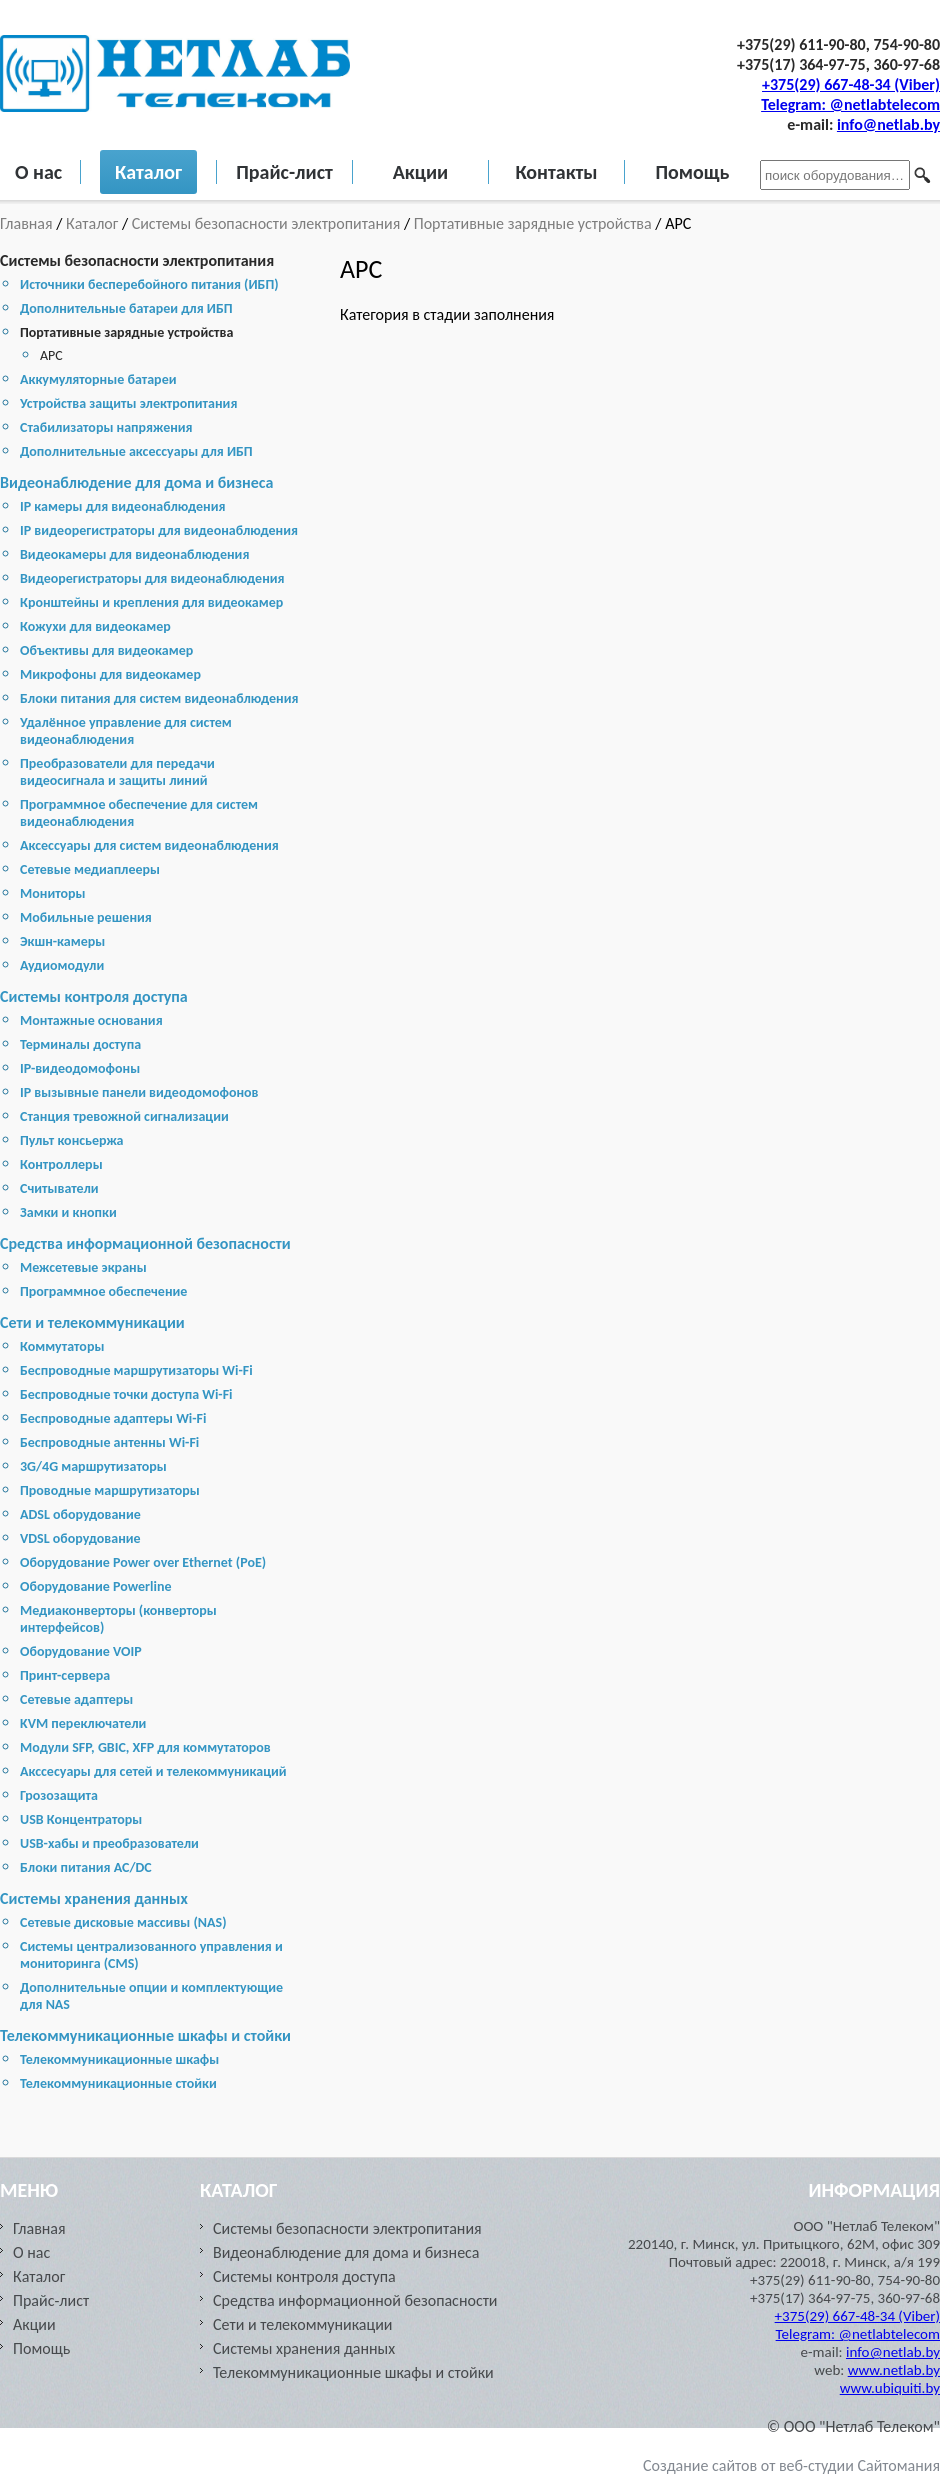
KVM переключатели (83, 1723)
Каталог (148, 172)
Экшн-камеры (62, 941)
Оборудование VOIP (81, 1651)
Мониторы (53, 893)
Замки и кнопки (68, 1212)
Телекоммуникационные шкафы (119, 2059)
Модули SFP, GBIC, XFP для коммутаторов (145, 1747)
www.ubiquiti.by (890, 2388)
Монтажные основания (91, 1020)
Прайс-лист (284, 172)
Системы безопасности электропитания (266, 223)
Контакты (556, 172)
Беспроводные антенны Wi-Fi (109, 1442)
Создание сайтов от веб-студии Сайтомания (791, 2465)
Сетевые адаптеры (76, 1699)
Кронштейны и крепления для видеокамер (151, 602)
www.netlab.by (894, 2370)
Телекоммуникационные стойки (118, 2083)
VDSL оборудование (80, 1538)
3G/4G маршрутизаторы (93, 1466)
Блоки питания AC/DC (86, 1867)
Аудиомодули (62, 965)
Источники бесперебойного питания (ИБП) (149, 284)
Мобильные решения (86, 917)
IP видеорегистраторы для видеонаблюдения (159, 530)
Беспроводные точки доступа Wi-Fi (126, 1394)
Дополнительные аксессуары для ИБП (136, 451)
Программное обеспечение (103, 1291)
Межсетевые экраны (83, 1267)
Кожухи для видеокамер (95, 626)
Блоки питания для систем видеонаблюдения (159, 698)
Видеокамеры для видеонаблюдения (134, 554)
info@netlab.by (888, 124)
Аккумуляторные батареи (98, 379)
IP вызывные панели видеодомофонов (139, 1092)
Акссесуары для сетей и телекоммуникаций (153, 1771)
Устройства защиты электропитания (128, 403)
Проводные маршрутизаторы (110, 1490)
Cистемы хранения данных (94, 1898)
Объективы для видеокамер (106, 650)
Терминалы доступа (80, 1044)
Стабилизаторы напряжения (106, 427)
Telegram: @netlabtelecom (850, 104)
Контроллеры (61, 1164)
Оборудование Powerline (95, 1586)
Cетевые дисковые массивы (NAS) (123, 1922)
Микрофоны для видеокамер (110, 674)
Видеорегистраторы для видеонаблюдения (152, 578)
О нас (38, 172)
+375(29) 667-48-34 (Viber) (851, 84)
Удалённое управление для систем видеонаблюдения (126, 731)
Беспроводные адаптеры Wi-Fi (113, 1418)
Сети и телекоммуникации (92, 1322)
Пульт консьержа (72, 1140)
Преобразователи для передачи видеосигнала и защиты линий (117, 772)
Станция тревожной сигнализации (124, 1116)
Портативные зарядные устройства (533, 223)
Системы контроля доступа (94, 996)
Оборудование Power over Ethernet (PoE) (143, 1562)
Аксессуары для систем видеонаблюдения (149, 845)
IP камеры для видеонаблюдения (122, 506)
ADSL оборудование (80, 1514)
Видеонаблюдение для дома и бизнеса (136, 482)
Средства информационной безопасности (145, 1243)
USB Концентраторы (81, 1819)
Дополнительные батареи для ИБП (126, 308)
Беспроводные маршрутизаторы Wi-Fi (136, 1370)
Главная (28, 223)
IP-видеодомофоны (80, 1068)
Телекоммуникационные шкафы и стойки (145, 2035)
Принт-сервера (65, 1675)
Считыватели (59, 1188)
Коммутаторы (62, 1346)
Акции (421, 172)
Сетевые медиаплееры (90, 869)
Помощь (692, 172)
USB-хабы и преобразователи (109, 1843)
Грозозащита (59, 1795)
